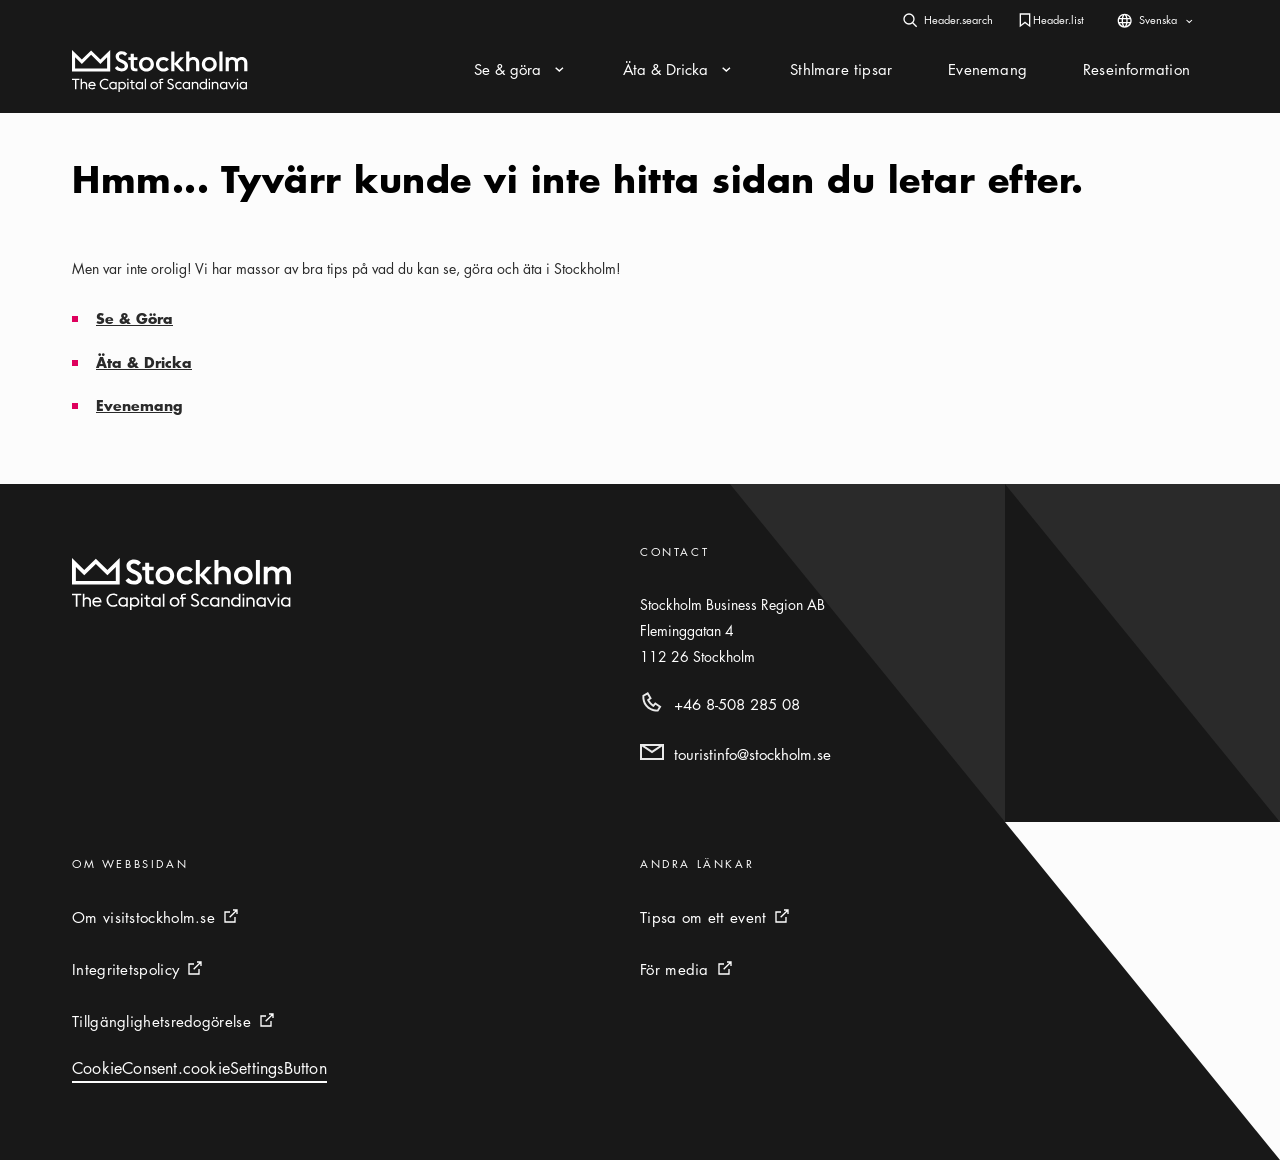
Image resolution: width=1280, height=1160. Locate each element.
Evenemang (139, 405)
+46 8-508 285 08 (737, 704)
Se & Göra (134, 318)
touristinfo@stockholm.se (752, 754)
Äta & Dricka (144, 362)
